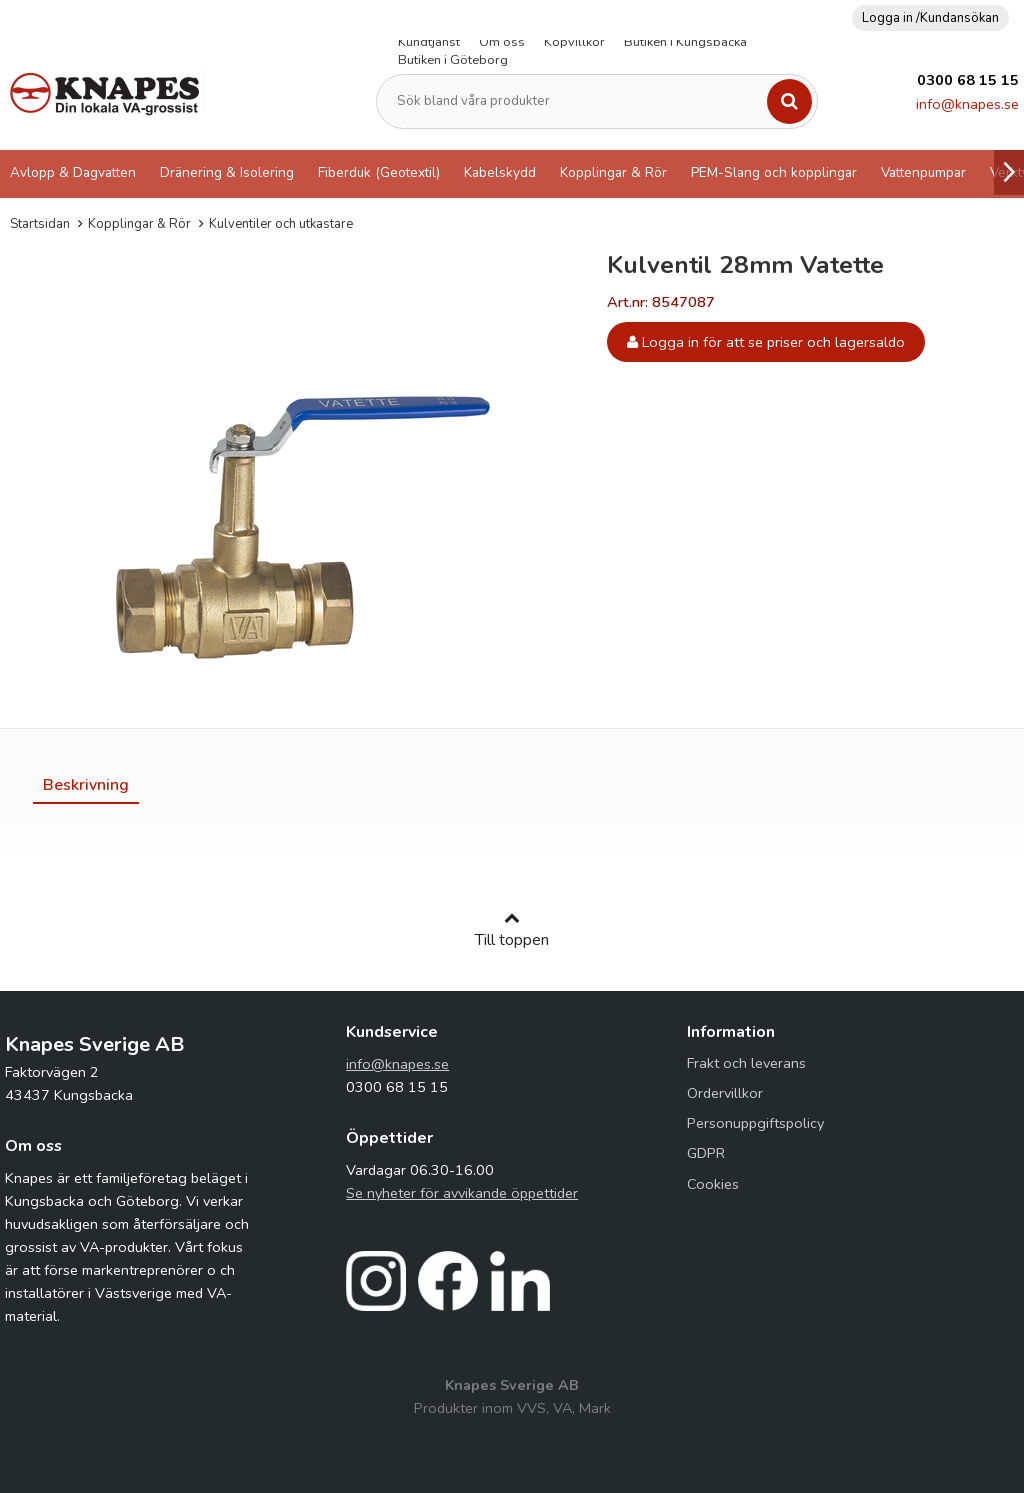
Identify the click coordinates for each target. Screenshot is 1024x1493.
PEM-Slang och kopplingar (774, 172)
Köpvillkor (574, 42)
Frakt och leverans (746, 1063)
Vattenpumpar (923, 172)
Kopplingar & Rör (613, 172)
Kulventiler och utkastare (281, 224)
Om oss (502, 42)
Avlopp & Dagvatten (73, 172)
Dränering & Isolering (227, 172)
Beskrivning (86, 785)
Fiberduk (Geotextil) (379, 172)
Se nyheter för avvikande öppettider (462, 1193)
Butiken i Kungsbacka (685, 42)
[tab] (86, 785)
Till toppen (512, 930)
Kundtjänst (429, 42)
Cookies (713, 1184)
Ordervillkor (725, 1093)
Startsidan (40, 224)
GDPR (706, 1153)
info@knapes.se (967, 104)
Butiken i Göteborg (453, 60)
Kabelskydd (500, 172)
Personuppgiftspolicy (755, 1123)
